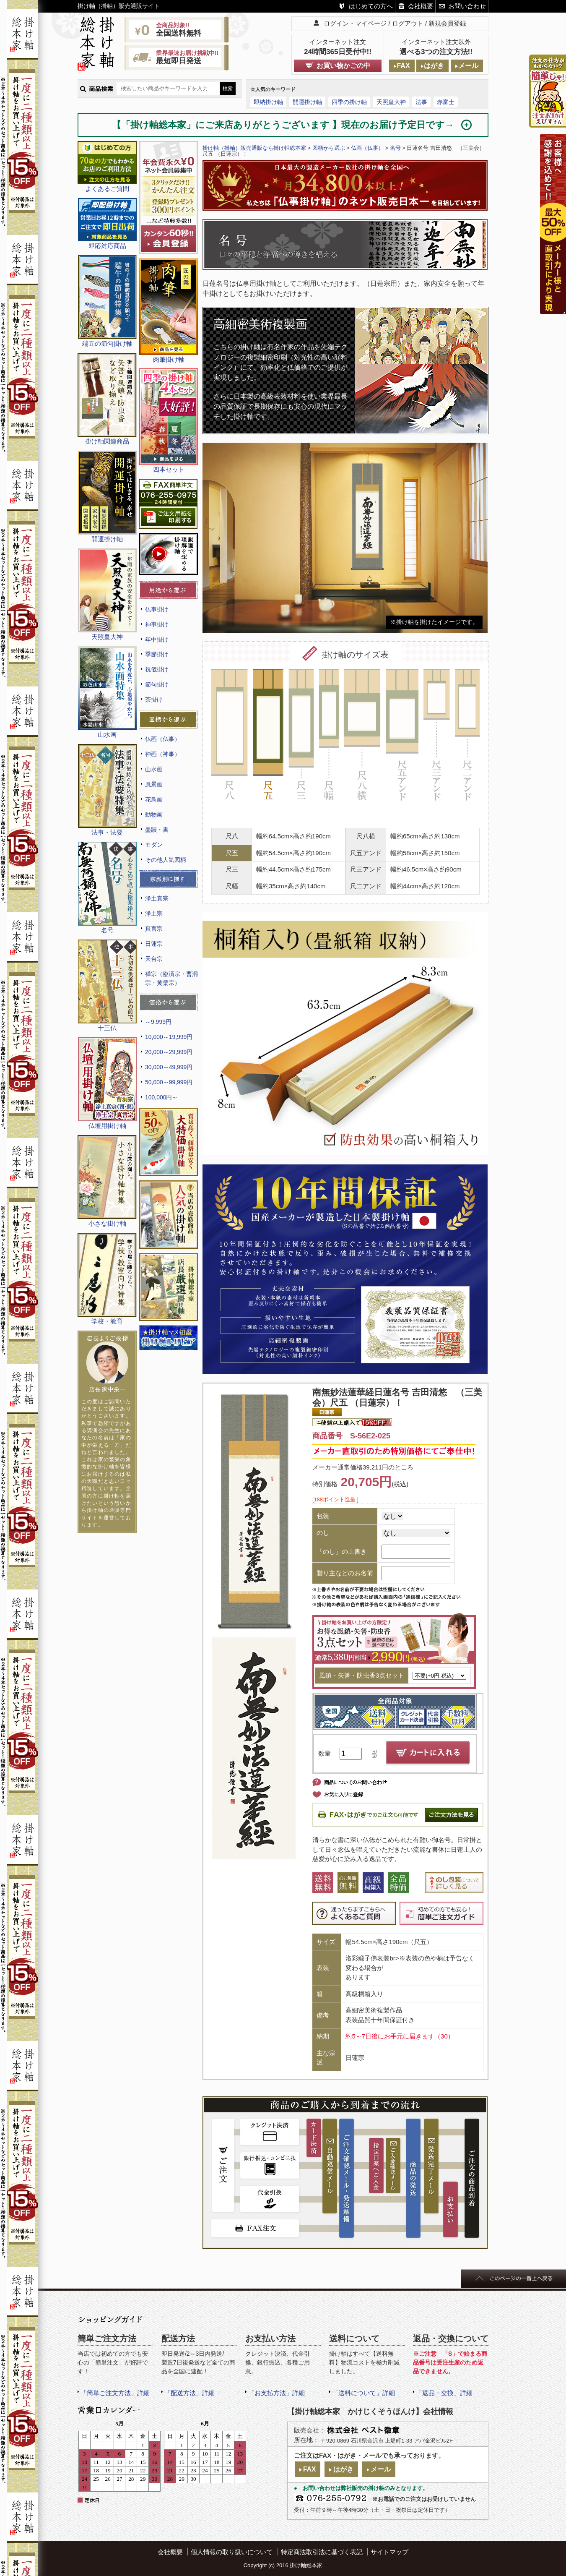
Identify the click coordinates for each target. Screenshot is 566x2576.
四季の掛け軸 (349, 102)
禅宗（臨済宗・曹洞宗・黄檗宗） (171, 978)
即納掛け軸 (268, 102)
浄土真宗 (157, 898)
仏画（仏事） (162, 739)
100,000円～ (161, 1097)
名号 (395, 148)
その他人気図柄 (165, 859)
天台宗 (154, 958)
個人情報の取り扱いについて (232, 2551)
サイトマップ (389, 2551)
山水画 (154, 769)
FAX (403, 65)
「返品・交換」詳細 (444, 2392)
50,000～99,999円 (168, 1082)
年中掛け (157, 639)
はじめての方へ (371, 6)
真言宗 (154, 928)
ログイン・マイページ (355, 23)
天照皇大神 (391, 102)
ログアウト (407, 23)
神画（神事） (162, 754)
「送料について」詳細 (363, 2392)
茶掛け (154, 699)
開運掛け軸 (307, 102)
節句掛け (157, 684)
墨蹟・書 (157, 829)
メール (468, 65)
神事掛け (157, 624)
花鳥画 (154, 799)
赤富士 (445, 102)
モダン (154, 844)
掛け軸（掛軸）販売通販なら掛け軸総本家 (254, 148)
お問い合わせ (467, 6)
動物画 (154, 814)
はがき (434, 65)
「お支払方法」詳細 (276, 2392)
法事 (421, 102)
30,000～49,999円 (168, 1067)
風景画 (154, 784)
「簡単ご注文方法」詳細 (115, 2392)
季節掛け (157, 654)
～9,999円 (158, 1021)
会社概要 (420, 6)
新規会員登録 (447, 23)
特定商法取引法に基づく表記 (322, 2551)
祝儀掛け (157, 669)
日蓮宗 (154, 943)
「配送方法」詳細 (189, 2392)
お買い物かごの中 (343, 65)
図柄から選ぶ (328, 148)
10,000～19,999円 (168, 1037)
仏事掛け (157, 609)
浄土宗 (154, 913)
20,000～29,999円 (168, 1052)
